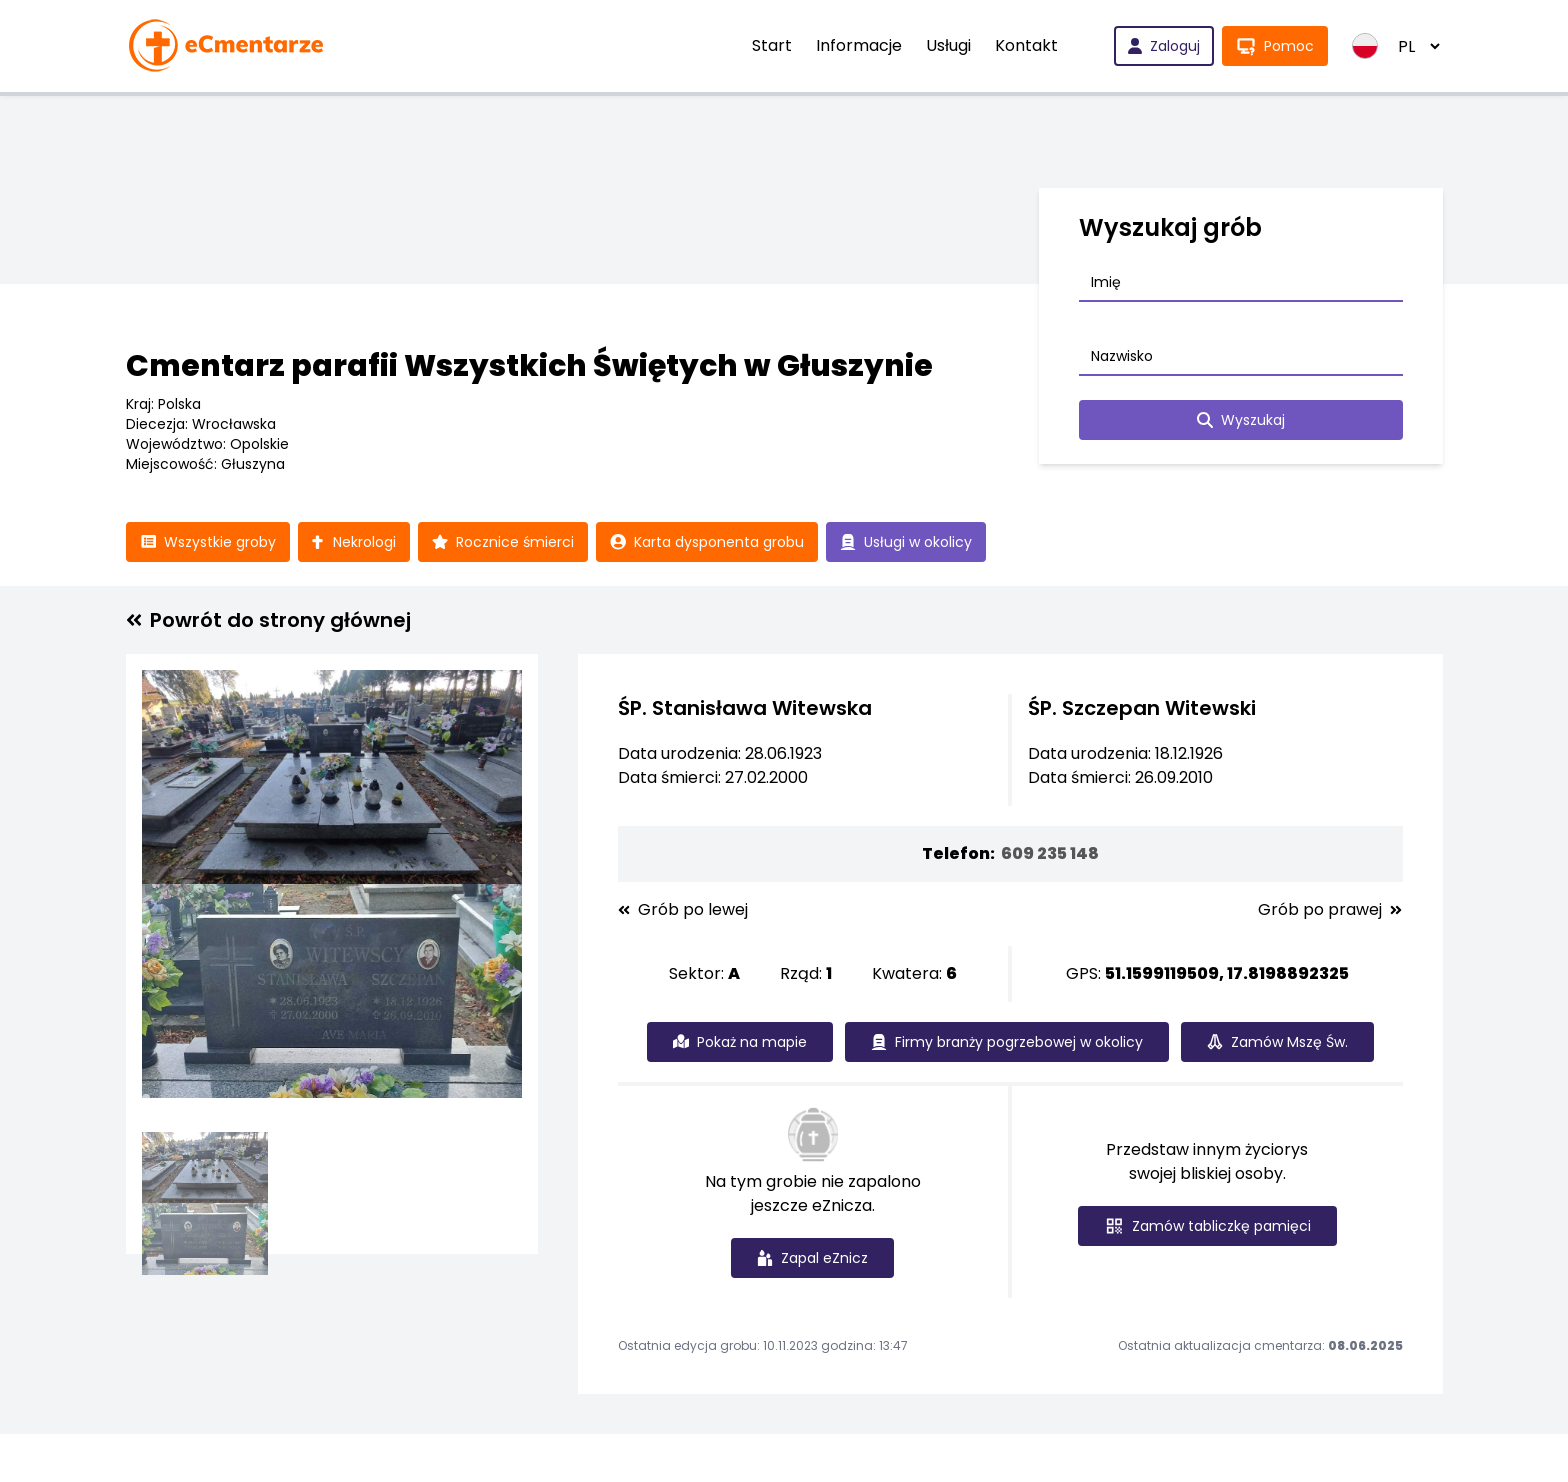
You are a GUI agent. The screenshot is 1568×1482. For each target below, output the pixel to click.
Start (772, 45)
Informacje (859, 45)
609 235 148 (1050, 853)
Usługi (948, 45)
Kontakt (1026, 45)
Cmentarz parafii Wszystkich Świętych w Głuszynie (529, 366)
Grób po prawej (1330, 910)
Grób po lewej (683, 910)
